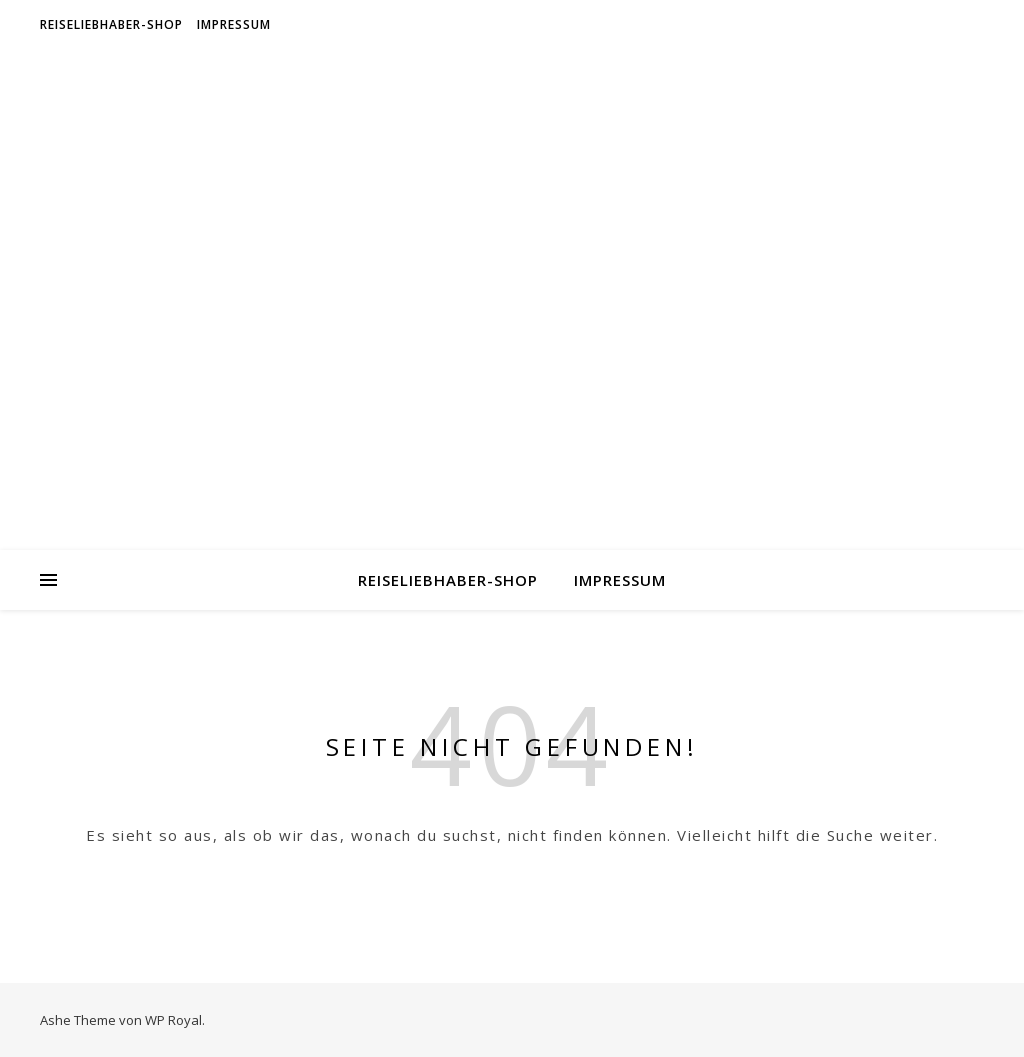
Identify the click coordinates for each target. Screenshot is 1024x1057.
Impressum (234, 24)
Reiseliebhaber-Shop (111, 24)
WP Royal (173, 1020)
